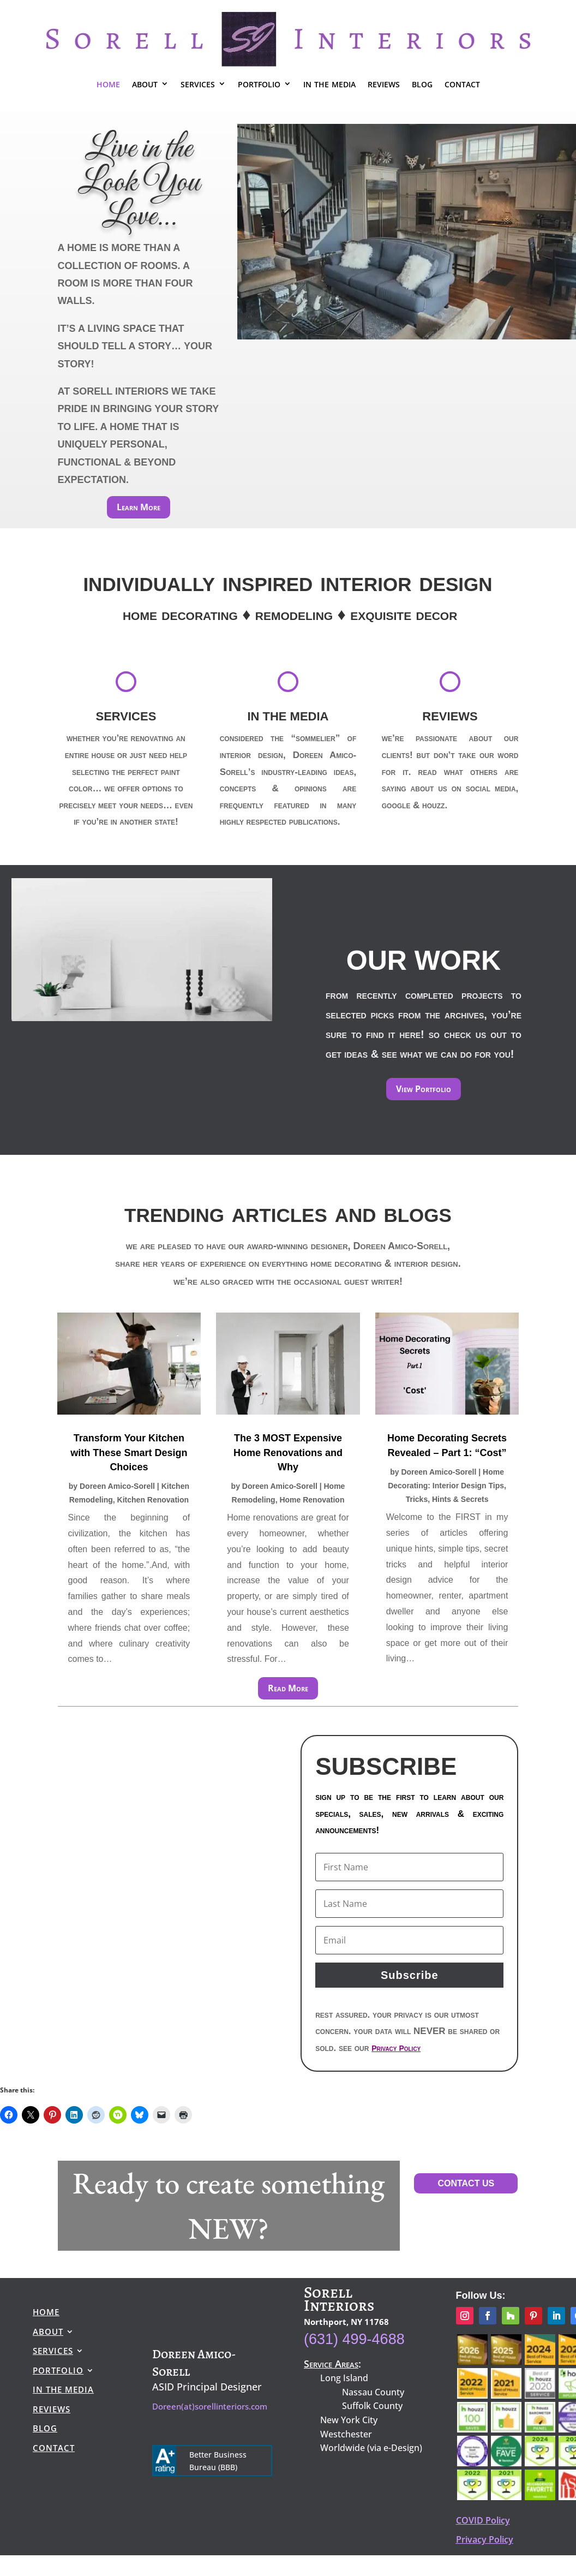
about (145, 83)
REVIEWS (449, 716)
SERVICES (125, 716)
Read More (288, 1688)
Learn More (138, 507)
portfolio (259, 83)
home (108, 83)
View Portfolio (423, 1089)
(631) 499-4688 (354, 2339)
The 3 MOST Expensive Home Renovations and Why (288, 1452)
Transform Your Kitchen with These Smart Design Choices (128, 1452)
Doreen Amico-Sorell (117, 1486)
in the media (329, 83)
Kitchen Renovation (153, 1499)
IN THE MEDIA (287, 716)
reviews (384, 83)
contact (462, 83)
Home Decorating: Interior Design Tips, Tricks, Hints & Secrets (447, 1486)
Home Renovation (311, 1499)
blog (422, 83)
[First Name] (409, 1867)
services (198, 83)
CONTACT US (465, 2183)
